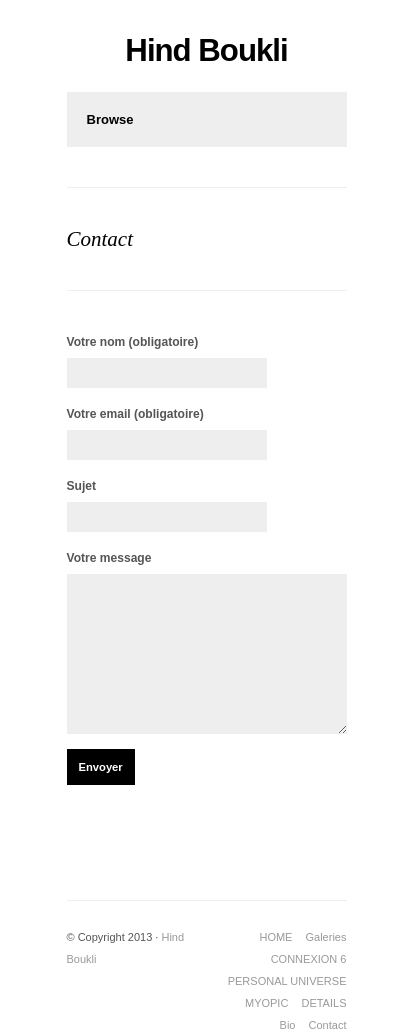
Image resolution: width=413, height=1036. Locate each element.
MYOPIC (266, 1003)
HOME (275, 937)
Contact (328, 1025)
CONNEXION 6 (309, 959)
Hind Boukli (206, 50)
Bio (288, 1025)
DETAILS (323, 1003)
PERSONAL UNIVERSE (287, 981)
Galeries (326, 937)
